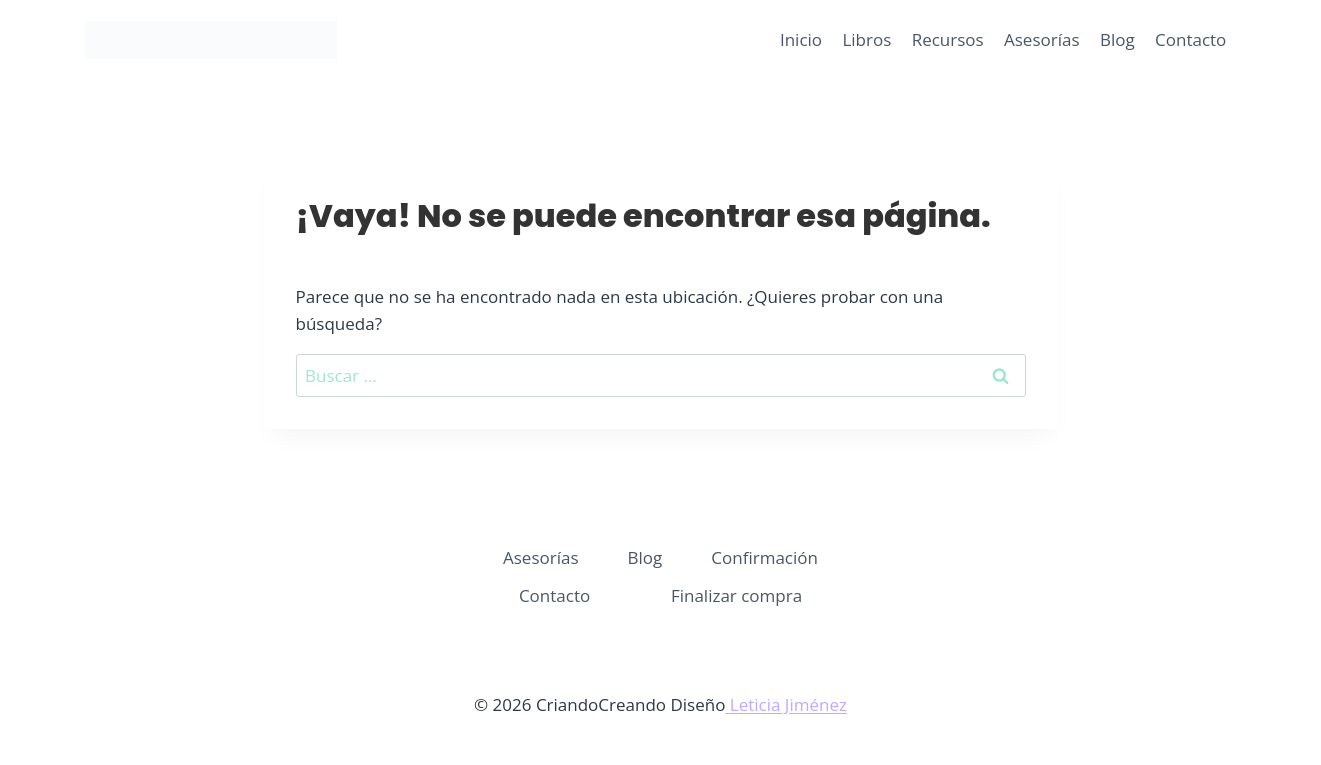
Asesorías (1042, 39)
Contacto (1190, 39)
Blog (1117, 39)
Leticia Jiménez (786, 704)
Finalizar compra (736, 595)
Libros (866, 39)
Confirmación (764, 557)
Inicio (801, 39)
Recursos (948, 39)
